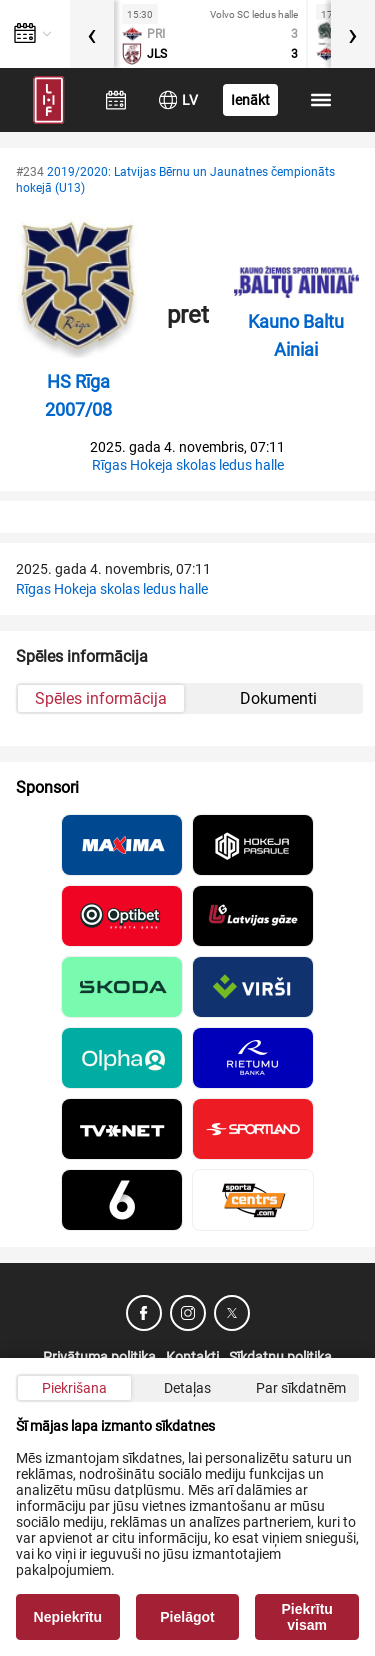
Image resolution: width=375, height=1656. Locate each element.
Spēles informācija (101, 698)
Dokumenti (278, 698)
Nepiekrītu (68, 1617)
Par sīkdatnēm (301, 1388)
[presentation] (92, 34)
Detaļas (187, 1388)
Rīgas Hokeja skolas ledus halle (188, 465)
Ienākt (250, 100)
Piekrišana (74, 1388)
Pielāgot (187, 1617)
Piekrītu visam (307, 1617)
